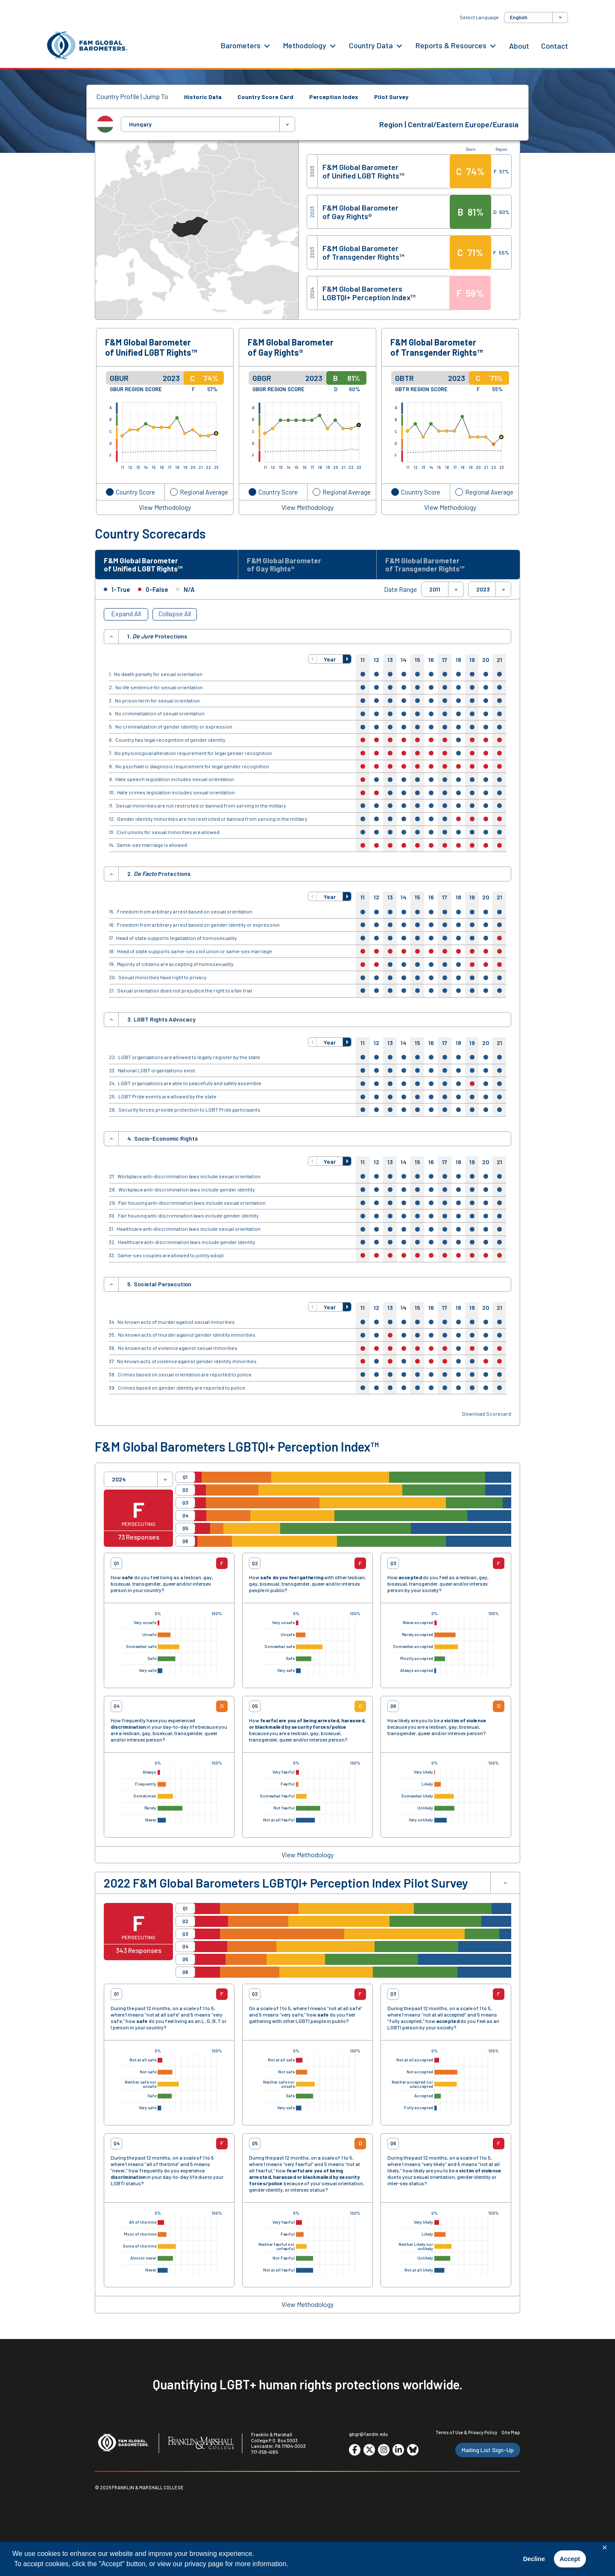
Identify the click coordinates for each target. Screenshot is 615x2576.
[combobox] (536, 17)
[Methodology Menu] (332, 45)
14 (404, 662)
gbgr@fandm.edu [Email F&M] (368, 2437)
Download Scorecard (486, 1417)
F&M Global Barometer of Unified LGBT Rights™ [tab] (150, 566)
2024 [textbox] (119, 1482)
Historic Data (203, 96)
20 (485, 662)
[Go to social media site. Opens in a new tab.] (354, 2453)
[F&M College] (201, 2446)
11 (362, 662)
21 (499, 662)
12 (376, 662)
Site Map (510, 2435)
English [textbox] (518, 17)
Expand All (126, 617)
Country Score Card (265, 96)
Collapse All (174, 617)
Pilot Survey (391, 96)
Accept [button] (569, 2559)
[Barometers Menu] (267, 45)
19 (472, 662)
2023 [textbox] (483, 593)
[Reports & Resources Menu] (493, 45)
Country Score (135, 491)
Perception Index (333, 96)
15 (417, 662)
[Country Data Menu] (399, 45)
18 (458, 662)
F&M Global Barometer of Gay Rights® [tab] (290, 566)
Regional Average (204, 491)
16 (431, 662)
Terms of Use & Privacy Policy (466, 2435)
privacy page (203, 2563)
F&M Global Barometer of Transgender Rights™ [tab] (431, 566)
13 (390, 662)
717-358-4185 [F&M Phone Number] (264, 2455)
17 (444, 662)
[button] (312, 662)
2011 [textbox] (434, 593)
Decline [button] (534, 2559)
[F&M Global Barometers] (87, 45)
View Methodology (165, 507)
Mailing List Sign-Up (488, 2452)
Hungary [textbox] (140, 124)
